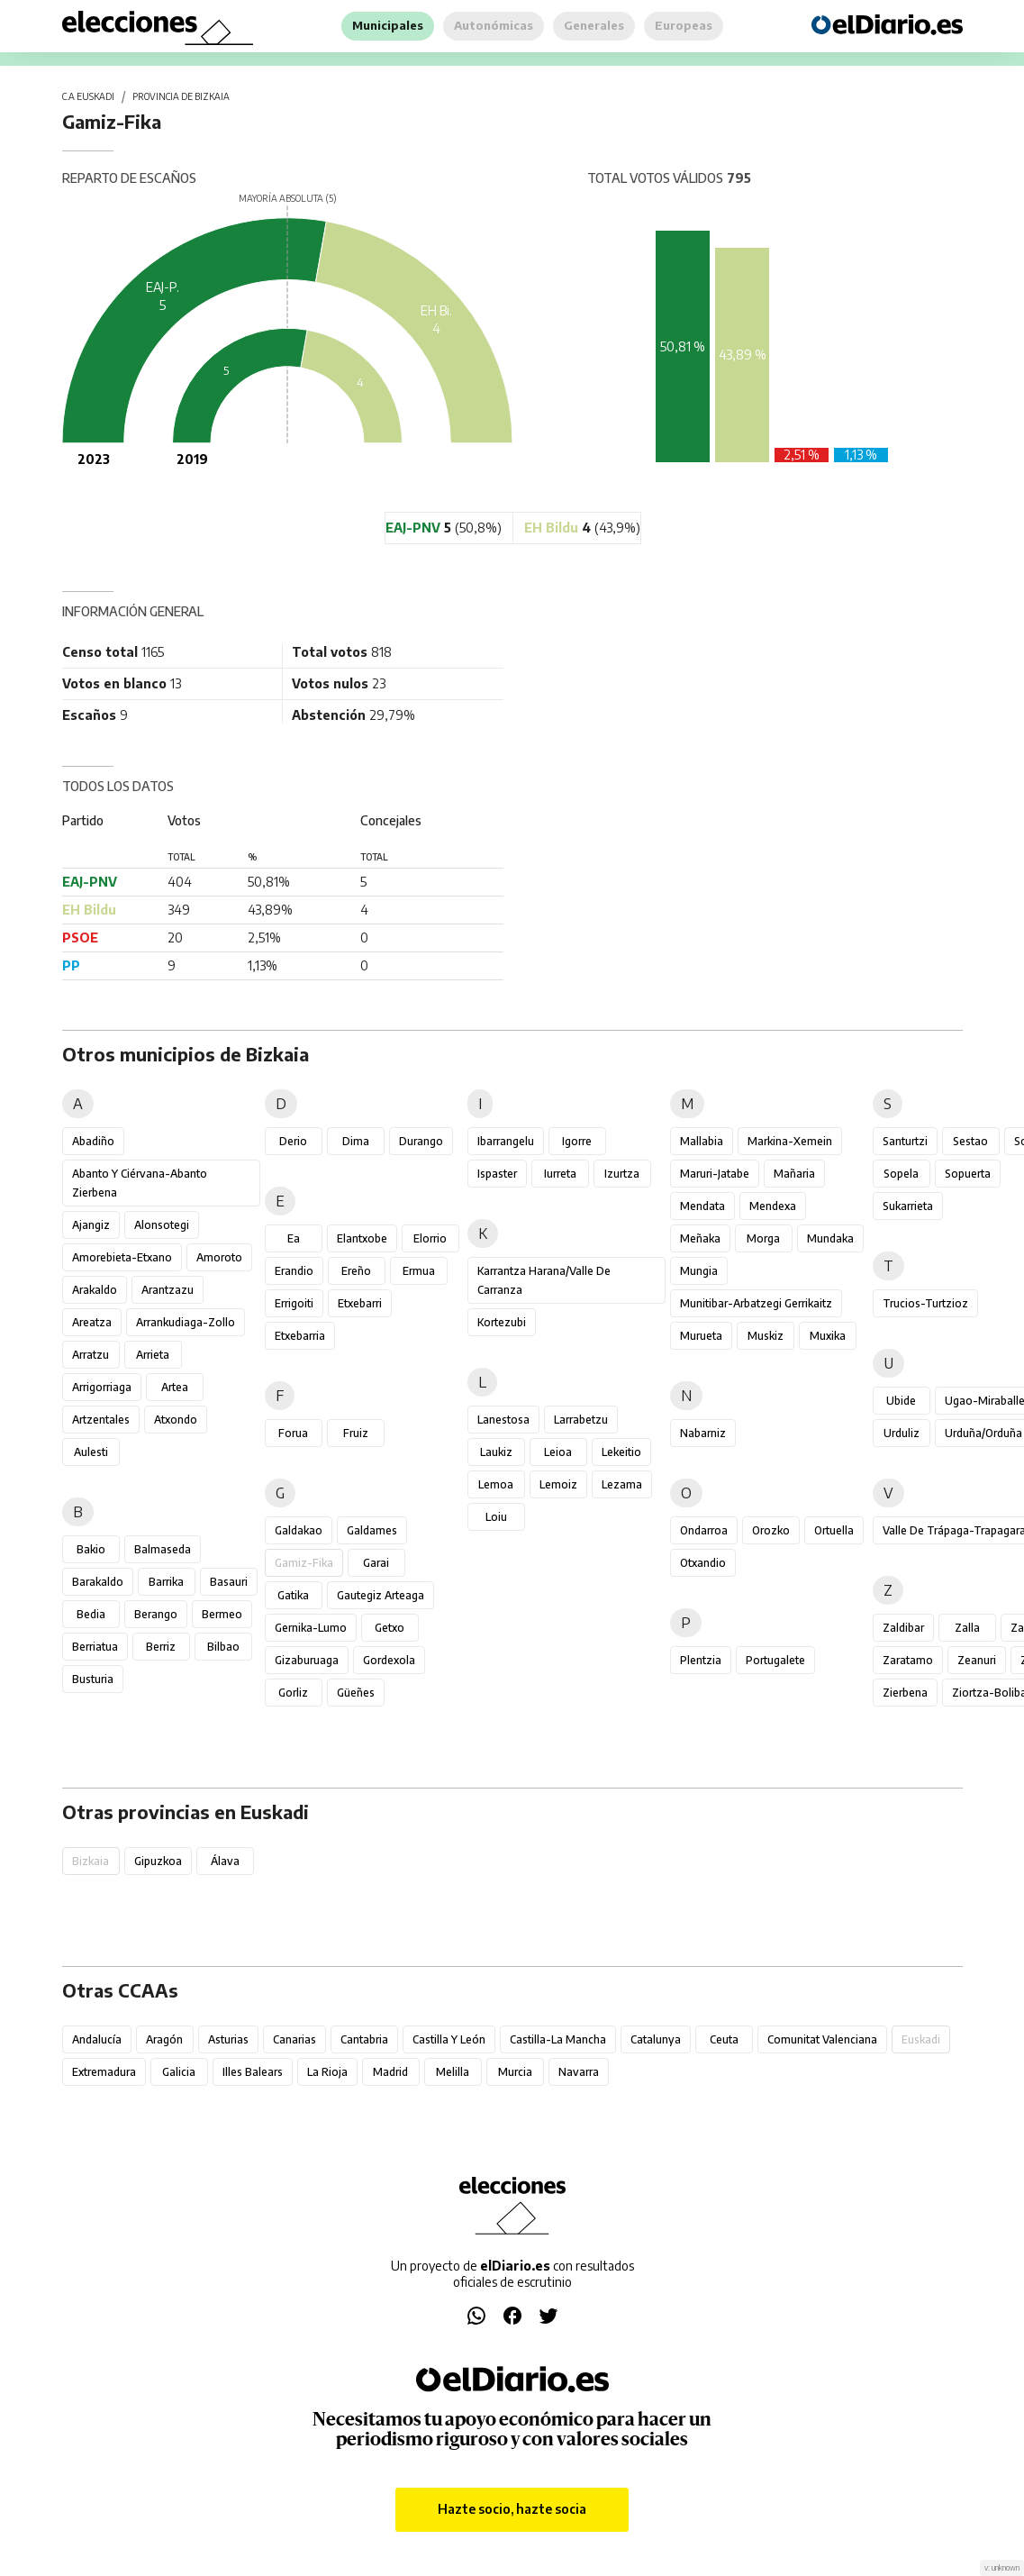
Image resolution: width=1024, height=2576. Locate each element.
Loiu (496, 1517)
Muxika (828, 1336)
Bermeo (222, 1614)
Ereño (356, 1271)
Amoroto (219, 1257)
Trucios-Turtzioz (925, 1303)
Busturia (92, 1679)
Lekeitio (621, 1452)
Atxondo (175, 1419)
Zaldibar (903, 1627)
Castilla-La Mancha (558, 2039)
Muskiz (766, 1336)
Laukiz (496, 1452)
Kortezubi (501, 1322)
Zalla (967, 1627)
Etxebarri (360, 1303)
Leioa (558, 1452)
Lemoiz (558, 1484)
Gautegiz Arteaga (380, 1595)
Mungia (699, 1271)
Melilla (452, 2072)
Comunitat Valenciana (822, 2039)
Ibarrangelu (505, 1141)
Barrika (166, 1581)
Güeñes (356, 1692)
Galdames (372, 1530)
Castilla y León (448, 2039)
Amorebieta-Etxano (122, 1257)
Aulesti (91, 1452)
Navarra (578, 2072)
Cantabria (364, 2039)
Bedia (91, 1614)
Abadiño (93, 1141)
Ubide (901, 1400)
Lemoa (495, 1484)
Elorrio (430, 1238)
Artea (174, 1387)
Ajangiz (91, 1225)
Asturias (228, 2039)
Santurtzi (905, 1141)
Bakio (91, 1549)
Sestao (970, 1141)
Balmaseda (162, 1549)
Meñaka (700, 1238)
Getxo (389, 1627)
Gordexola (389, 1660)
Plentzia (700, 1660)
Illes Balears (252, 2072)
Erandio (294, 1271)
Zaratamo (908, 1660)
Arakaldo (94, 1290)
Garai (376, 1563)
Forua (293, 1433)
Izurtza (621, 1173)
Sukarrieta (908, 1206)
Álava (225, 1861)
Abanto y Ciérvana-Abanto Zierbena (139, 1183)
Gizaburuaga (307, 1660)
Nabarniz (703, 1433)
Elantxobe (362, 1238)
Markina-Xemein (790, 1141)
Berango (155, 1614)
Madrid (390, 2072)
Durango (421, 1141)
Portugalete (775, 1660)
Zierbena (905, 1692)
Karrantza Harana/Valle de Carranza (544, 1280)
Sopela (901, 1173)
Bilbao (223, 1646)
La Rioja (327, 2072)
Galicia (178, 2072)
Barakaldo (97, 1581)
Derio (293, 1141)
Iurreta (560, 1173)
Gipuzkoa (158, 1861)
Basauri (229, 1581)
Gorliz (293, 1692)
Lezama (622, 1484)
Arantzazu (167, 1290)
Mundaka (830, 1238)
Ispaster (497, 1173)
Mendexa (772, 1206)
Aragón (164, 2039)
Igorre (577, 1141)
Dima (355, 1141)
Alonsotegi (161, 1225)
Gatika (293, 1595)
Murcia (515, 2072)
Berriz (161, 1646)
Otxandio (703, 1563)
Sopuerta (968, 1173)
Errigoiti (294, 1303)
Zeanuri (976, 1660)
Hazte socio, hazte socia (512, 2509)
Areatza (92, 1322)
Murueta (701, 1336)
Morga (763, 1238)
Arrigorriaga (101, 1387)
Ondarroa (704, 1530)
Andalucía (97, 2039)
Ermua (419, 1271)
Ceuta (724, 2039)
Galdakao (298, 1530)
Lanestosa (503, 1419)
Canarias (294, 2039)
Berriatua (95, 1646)
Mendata (702, 1206)
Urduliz (902, 1433)
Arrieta (152, 1354)
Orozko (771, 1530)
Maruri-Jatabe (714, 1173)
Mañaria (794, 1173)
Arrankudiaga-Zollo (185, 1322)
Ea (293, 1238)
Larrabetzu (581, 1419)
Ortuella (834, 1530)
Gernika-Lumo (311, 1627)
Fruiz (355, 1433)
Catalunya (655, 2039)
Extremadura (104, 2072)
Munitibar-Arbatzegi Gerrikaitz (756, 1303)
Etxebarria (300, 1336)
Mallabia (701, 1141)
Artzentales (101, 1419)
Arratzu (90, 1354)
